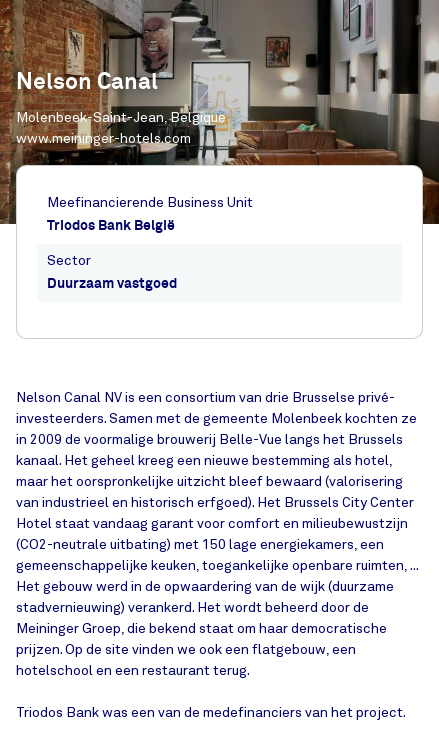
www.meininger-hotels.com (103, 138)
